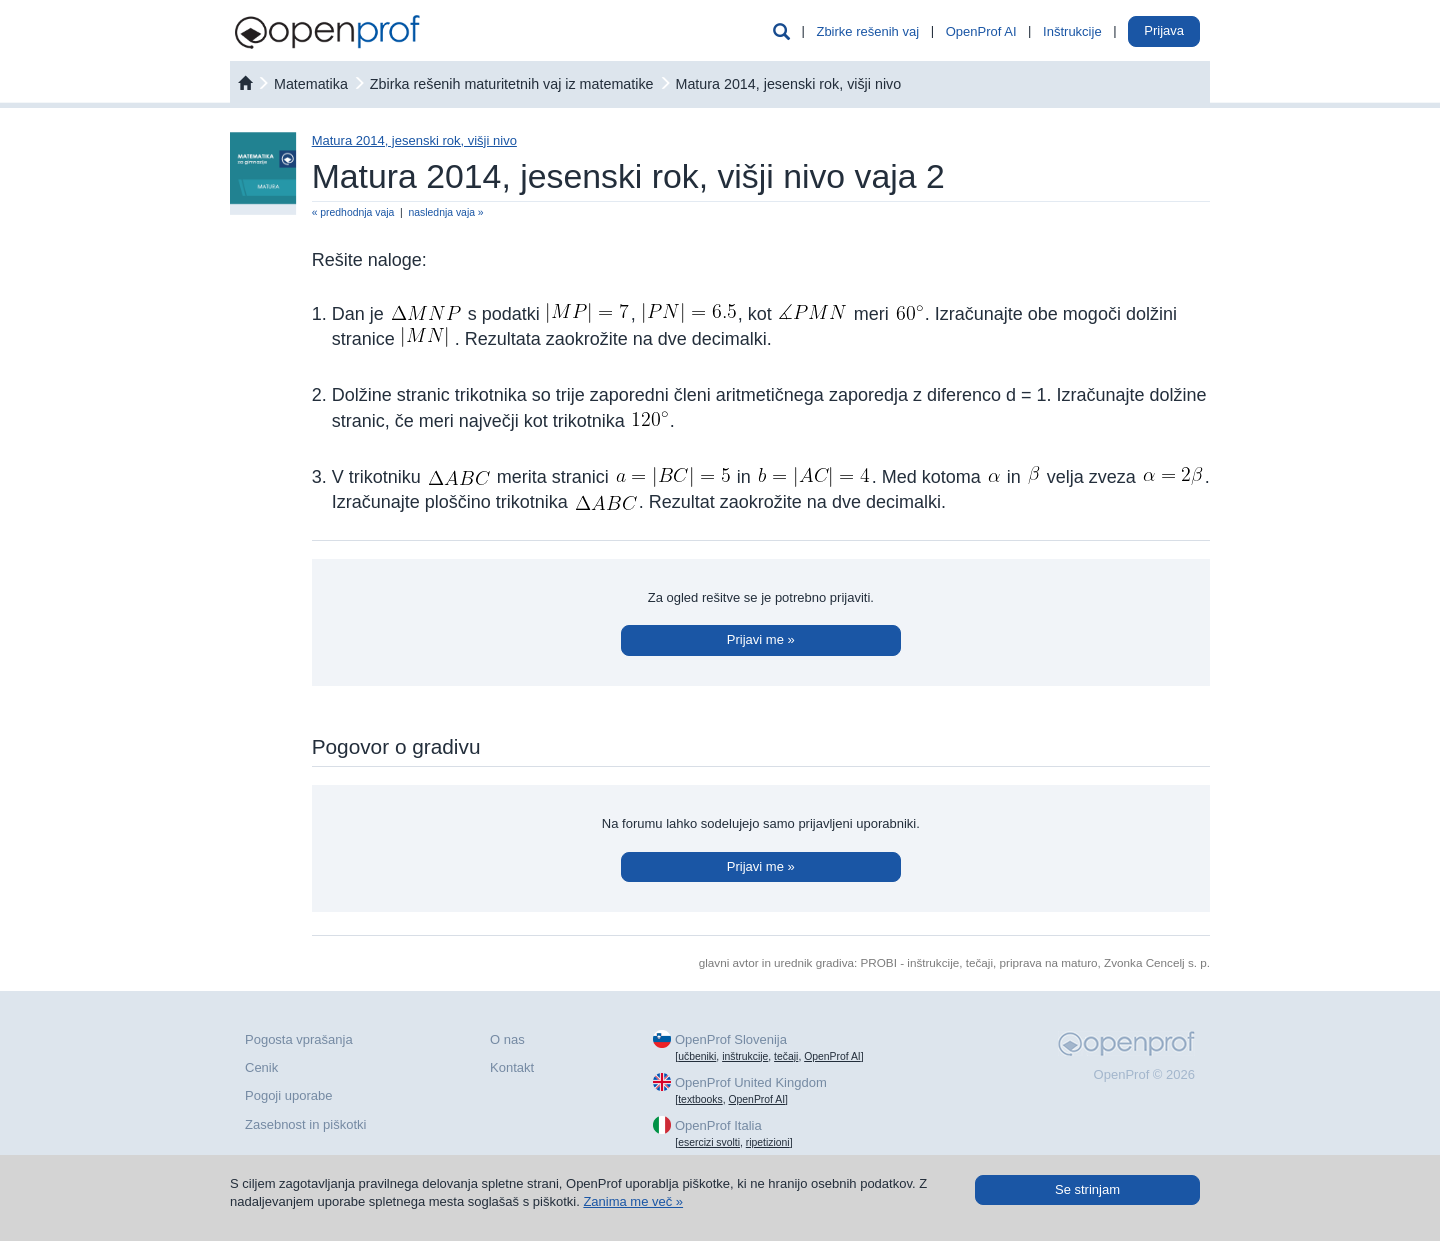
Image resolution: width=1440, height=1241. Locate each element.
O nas (507, 1039)
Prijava (1164, 30)
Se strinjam (1087, 1189)
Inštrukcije (1072, 31)
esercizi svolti (709, 1142)
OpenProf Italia (718, 1125)
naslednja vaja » (446, 212)
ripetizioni (768, 1142)
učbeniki (697, 1056)
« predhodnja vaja (353, 212)
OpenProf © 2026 (1144, 1074)
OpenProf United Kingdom (751, 1082)
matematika (311, 84)
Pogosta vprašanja (299, 1039)
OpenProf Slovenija (731, 1039)
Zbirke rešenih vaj (867, 31)
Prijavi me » (761, 639)
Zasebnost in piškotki (305, 1124)
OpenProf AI (981, 31)
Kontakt (512, 1067)
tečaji (786, 1056)
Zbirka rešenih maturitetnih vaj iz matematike (512, 84)
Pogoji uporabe (288, 1095)
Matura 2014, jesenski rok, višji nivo (788, 84)
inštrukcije (745, 1056)
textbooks (700, 1099)
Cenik (261, 1067)
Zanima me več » (633, 1201)
